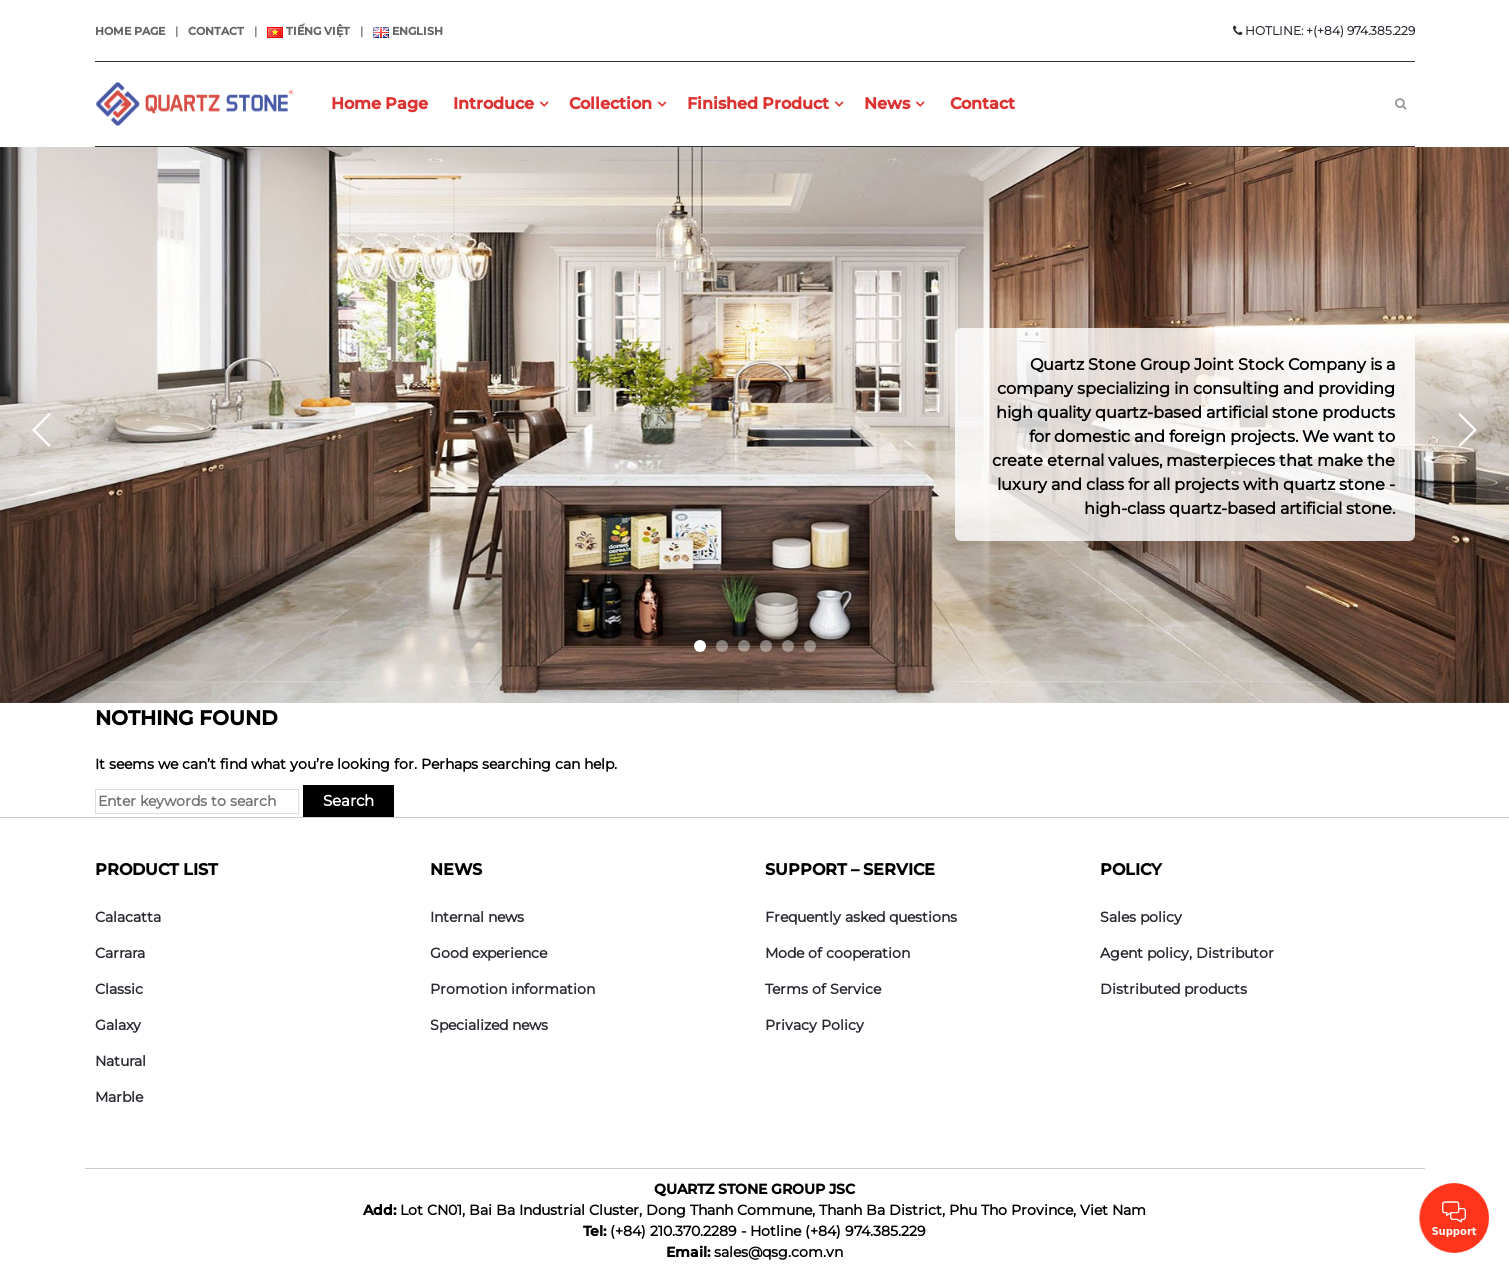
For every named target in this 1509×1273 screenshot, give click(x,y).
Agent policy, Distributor (1187, 953)
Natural (120, 1061)
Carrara (120, 953)
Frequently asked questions (861, 917)
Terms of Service (823, 989)
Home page (130, 31)
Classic (119, 989)
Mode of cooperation (837, 953)
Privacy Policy (814, 1025)
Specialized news (489, 1025)
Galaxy (118, 1025)
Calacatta (128, 917)
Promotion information (512, 989)
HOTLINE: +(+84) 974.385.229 (1324, 30)
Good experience (488, 953)
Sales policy (1141, 917)
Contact (216, 31)
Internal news (477, 917)
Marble (119, 1097)
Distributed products (1173, 989)
